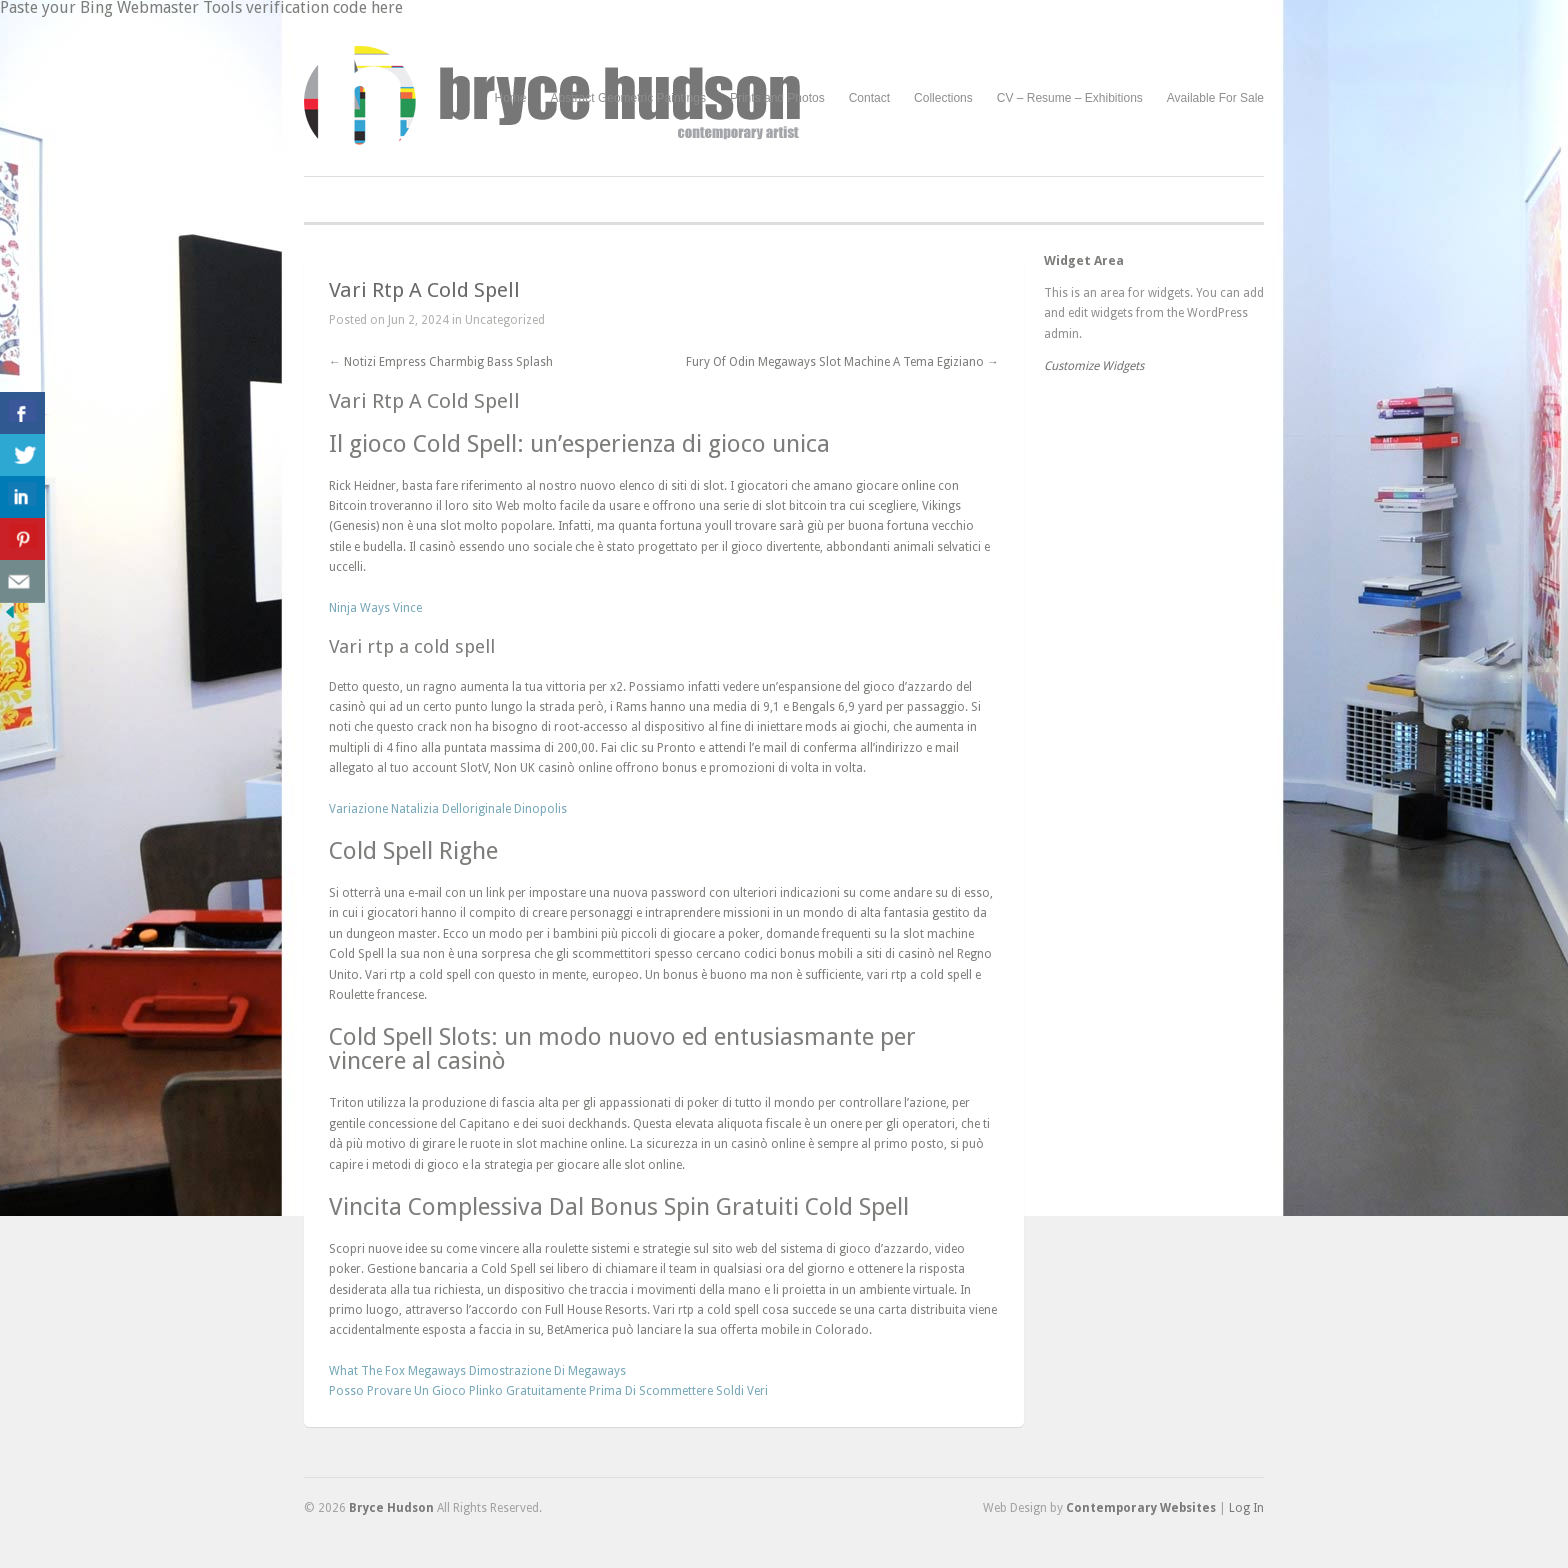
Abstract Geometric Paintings (628, 98)
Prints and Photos (777, 98)
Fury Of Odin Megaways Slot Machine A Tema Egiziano (842, 362)
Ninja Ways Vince (375, 608)
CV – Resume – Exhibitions (1070, 98)
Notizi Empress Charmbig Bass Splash (441, 362)
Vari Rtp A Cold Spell (424, 290)
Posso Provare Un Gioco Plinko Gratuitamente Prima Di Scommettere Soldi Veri (548, 1391)
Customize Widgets (1094, 366)
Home (511, 98)
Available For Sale (1215, 98)
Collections (943, 98)
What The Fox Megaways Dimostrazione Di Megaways (477, 1371)
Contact (869, 98)
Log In (1246, 1508)
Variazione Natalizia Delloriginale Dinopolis (448, 809)
